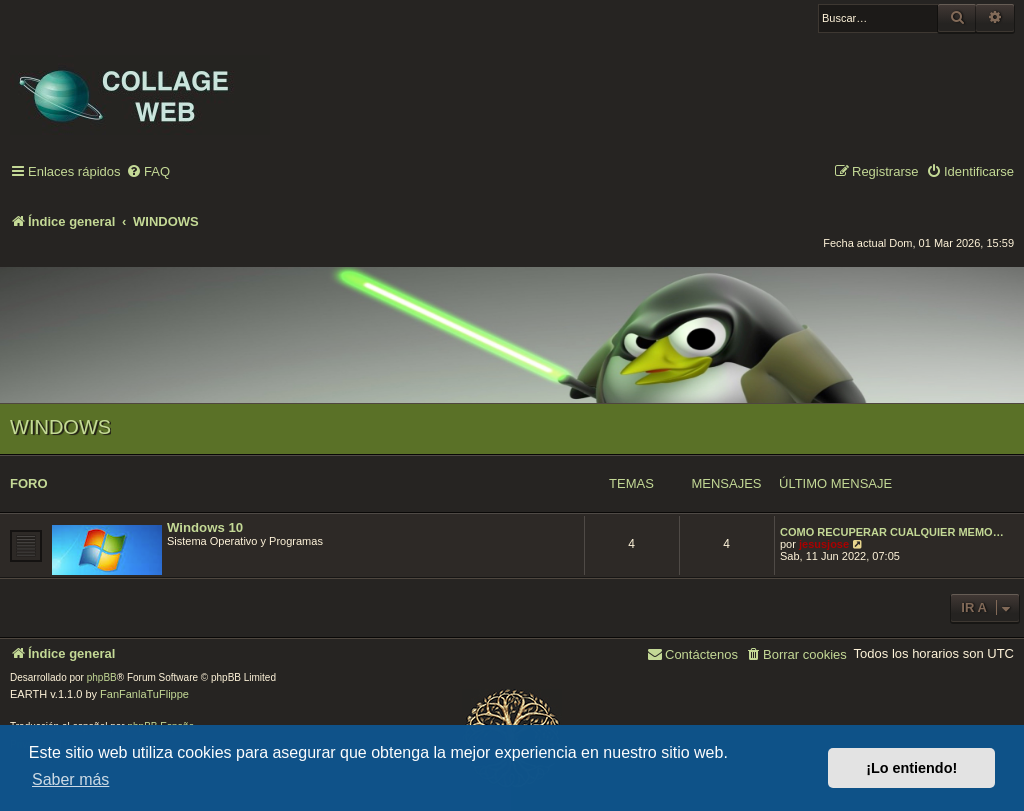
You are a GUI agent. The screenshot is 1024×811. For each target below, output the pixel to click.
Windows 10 (205, 527)
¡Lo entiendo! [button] (911, 768)
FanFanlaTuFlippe (144, 694)
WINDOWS (60, 427)
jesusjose (824, 544)
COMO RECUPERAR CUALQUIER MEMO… (892, 532)
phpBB (102, 677)
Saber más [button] (70, 779)
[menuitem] (148, 172)
